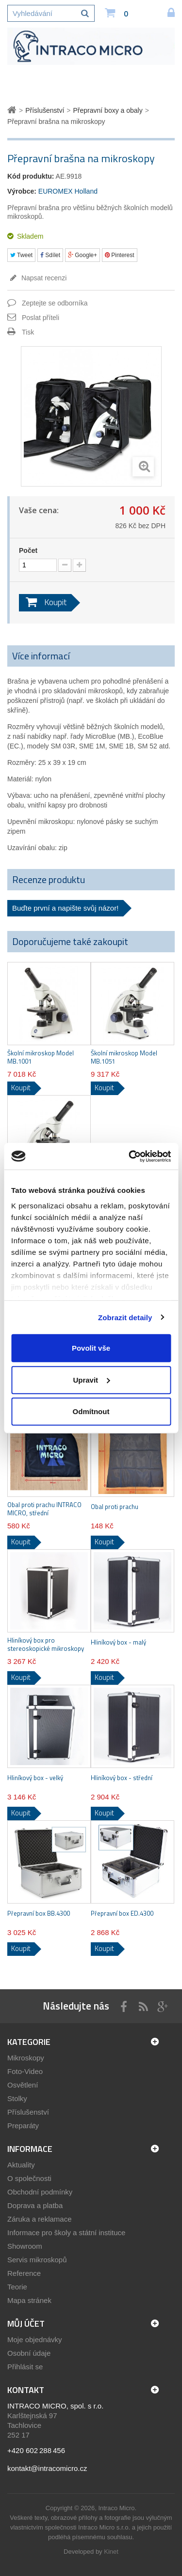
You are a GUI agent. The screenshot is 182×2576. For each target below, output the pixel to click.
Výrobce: (21, 191)
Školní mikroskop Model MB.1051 (124, 1057)
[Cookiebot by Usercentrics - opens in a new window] (129, 1156)
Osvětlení (22, 2085)
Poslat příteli (40, 317)
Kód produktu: (30, 176)
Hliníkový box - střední (121, 1778)
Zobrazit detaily (125, 1317)
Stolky (17, 2098)
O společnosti (29, 2178)
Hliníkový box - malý (118, 1642)
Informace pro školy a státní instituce (66, 2232)
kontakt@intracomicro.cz (47, 2468)
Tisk (28, 332)
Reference (24, 2273)
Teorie (17, 2287)
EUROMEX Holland (68, 191)
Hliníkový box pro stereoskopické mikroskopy (45, 1644)
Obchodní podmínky (39, 2192)
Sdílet (50, 255)
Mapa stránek (29, 2300)
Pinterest (119, 255)
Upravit (91, 1379)
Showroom (24, 2246)
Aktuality (21, 2165)
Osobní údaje (28, 2353)
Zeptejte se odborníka (54, 303)
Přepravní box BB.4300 (38, 1913)
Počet (28, 550)
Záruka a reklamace (39, 2219)
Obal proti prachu (114, 1507)
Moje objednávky (34, 2339)
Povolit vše (91, 1348)
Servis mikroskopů (37, 2260)
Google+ (82, 255)
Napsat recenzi (42, 278)
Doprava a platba (35, 2205)
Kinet (111, 2551)
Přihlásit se (25, 2367)
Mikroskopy (25, 2058)
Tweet (21, 255)
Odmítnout (91, 1411)
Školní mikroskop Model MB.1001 (40, 1057)
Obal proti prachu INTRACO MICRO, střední (44, 1509)
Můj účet (26, 2323)
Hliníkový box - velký (35, 1778)
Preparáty (23, 2125)
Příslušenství (28, 2112)
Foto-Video (25, 2071)
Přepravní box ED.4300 (122, 1913)
